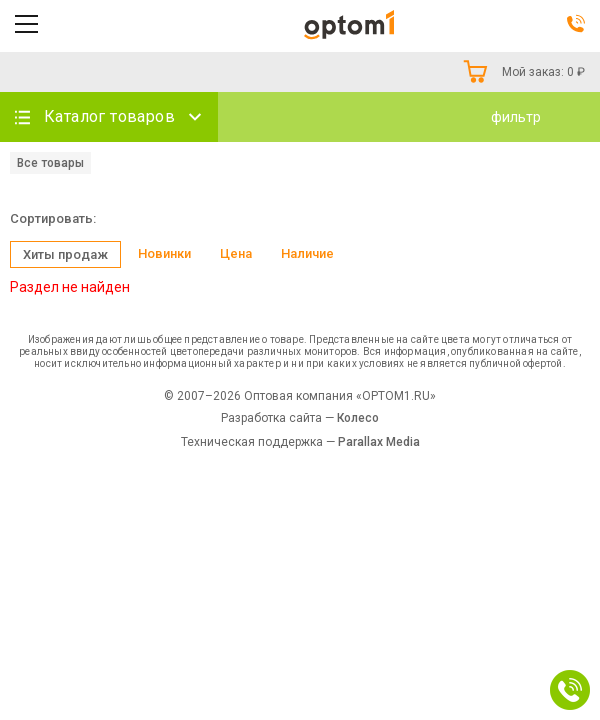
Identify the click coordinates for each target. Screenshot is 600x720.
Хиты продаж (65, 254)
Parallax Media (379, 442)
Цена (236, 253)
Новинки (164, 253)
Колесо (358, 418)
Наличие (307, 253)
